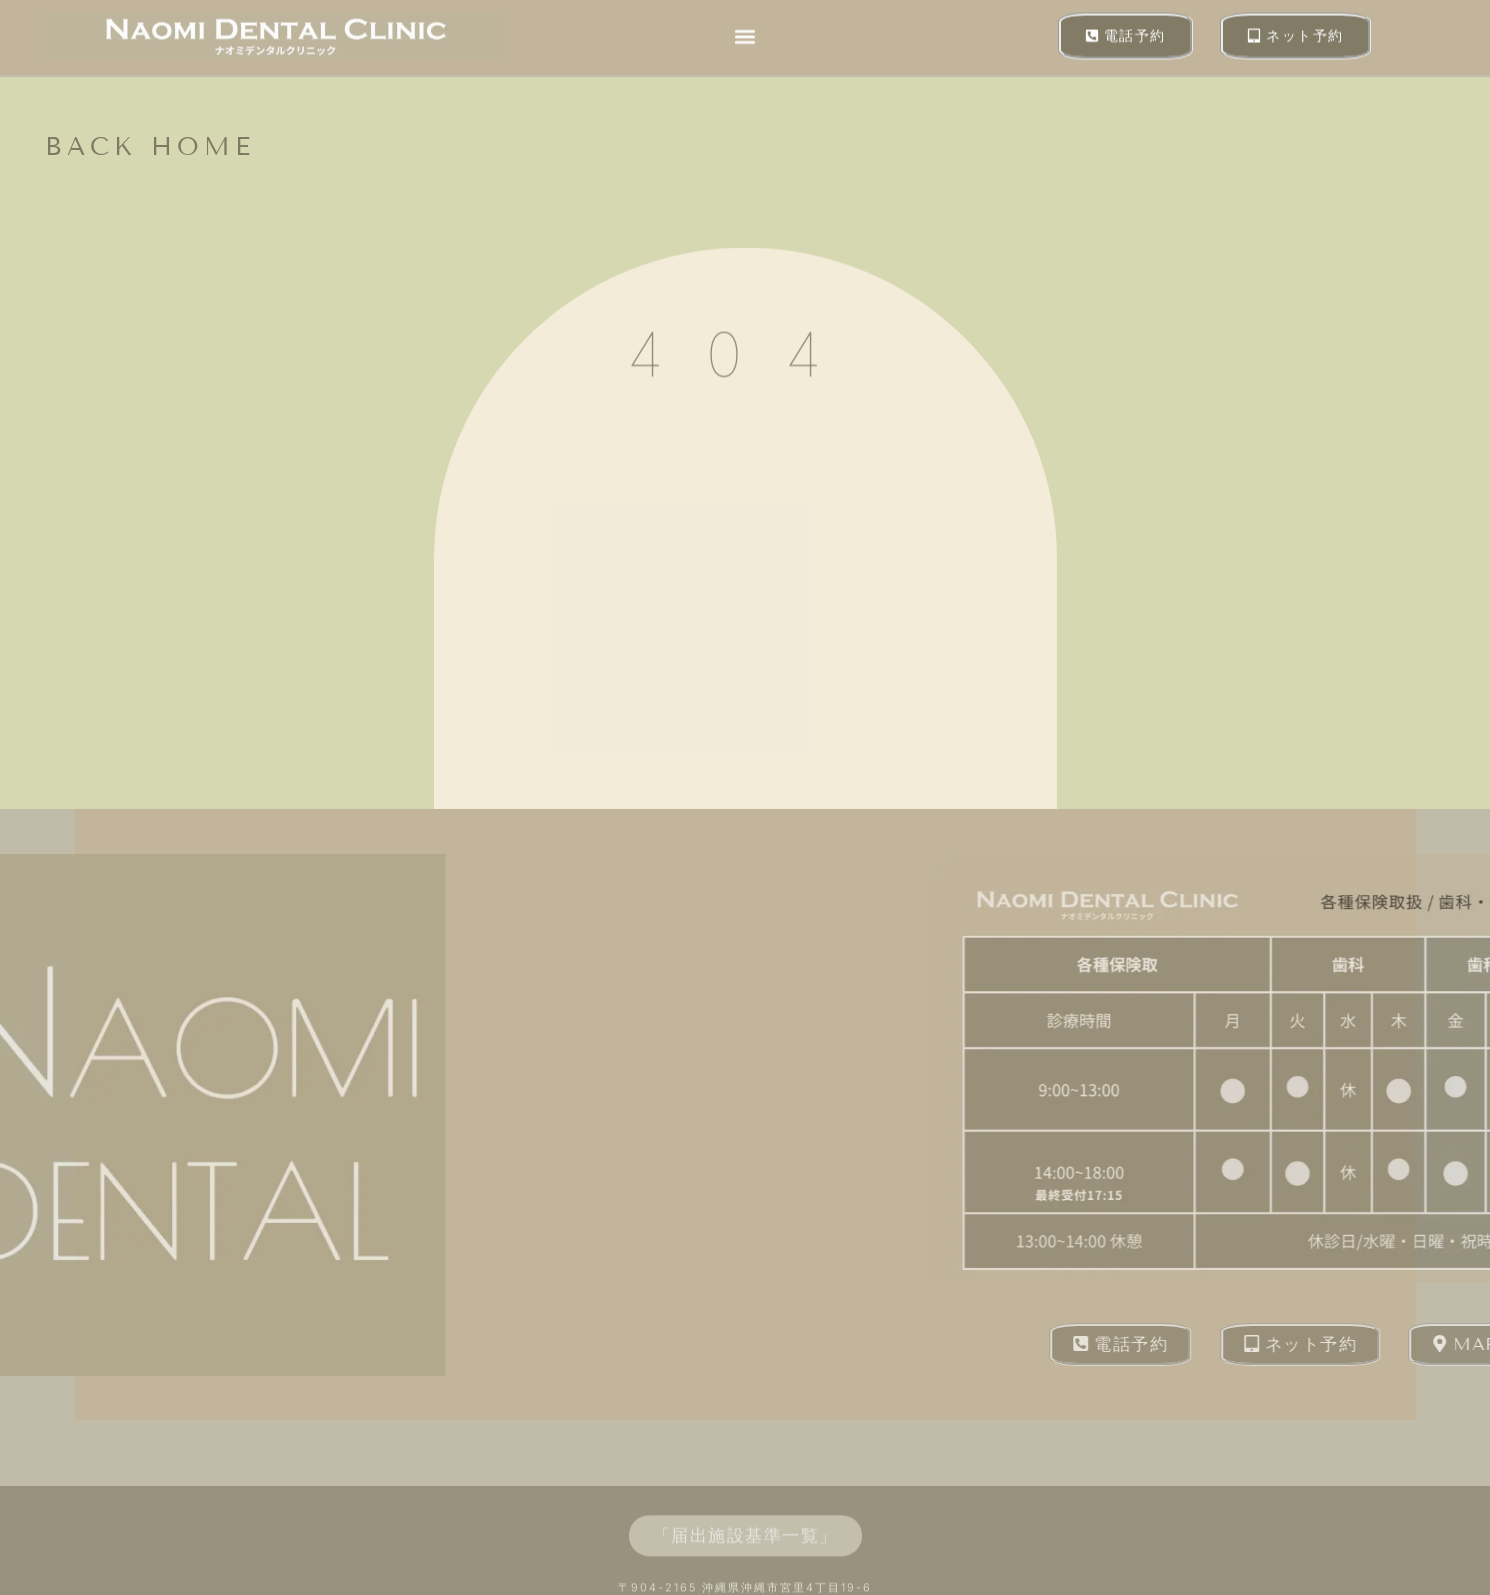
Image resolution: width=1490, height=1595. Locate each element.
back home (150, 147)
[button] (745, 32)
